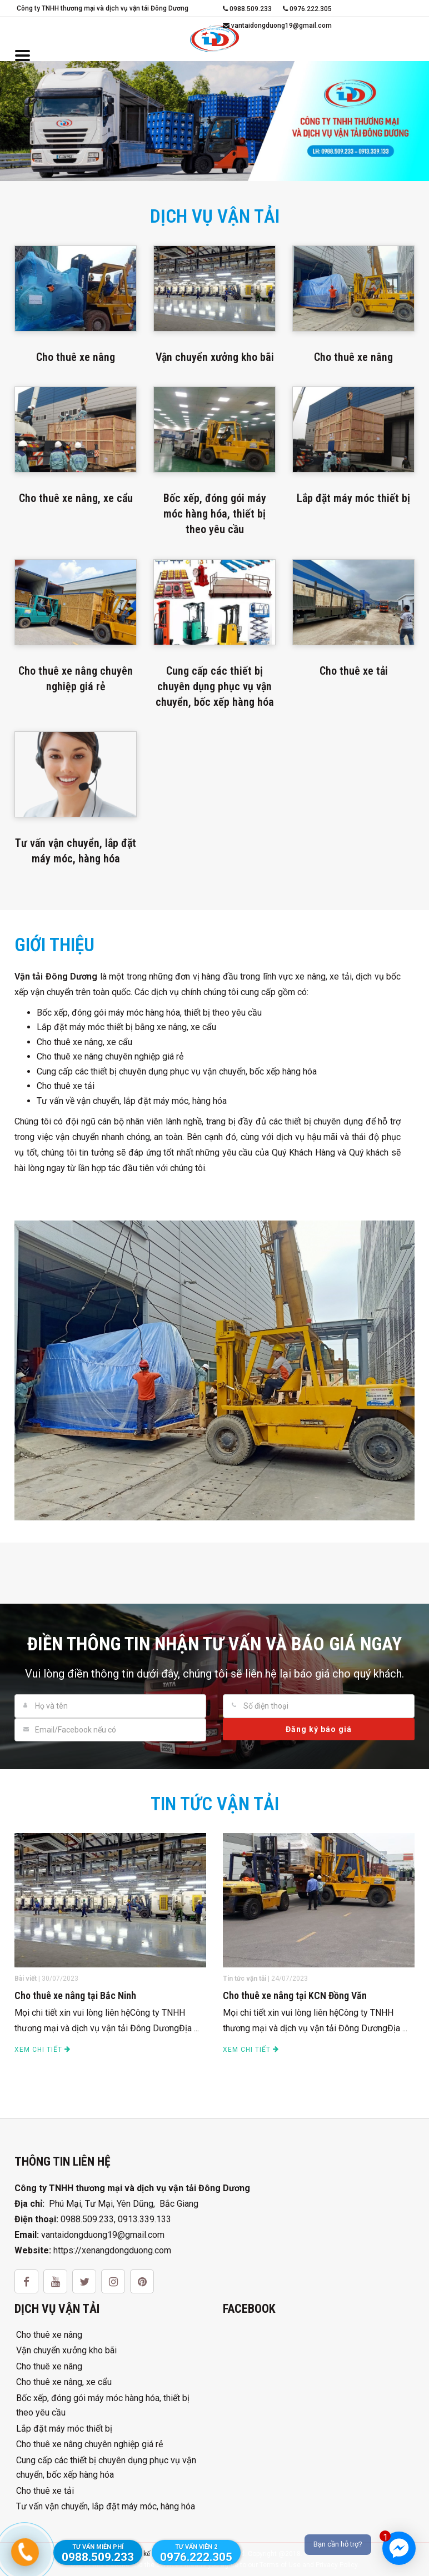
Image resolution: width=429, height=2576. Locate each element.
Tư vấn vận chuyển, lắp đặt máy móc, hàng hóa (105, 2506)
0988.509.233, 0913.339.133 (116, 2219)
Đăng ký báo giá (319, 1729)
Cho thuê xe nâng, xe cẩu (64, 2382)
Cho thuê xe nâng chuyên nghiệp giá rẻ (89, 2444)
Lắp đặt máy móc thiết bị (64, 2428)
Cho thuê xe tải (45, 2490)
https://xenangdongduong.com (112, 2250)
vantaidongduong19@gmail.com (277, 25)
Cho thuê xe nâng (49, 2334)
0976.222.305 (307, 9)
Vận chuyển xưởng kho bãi (66, 2350)
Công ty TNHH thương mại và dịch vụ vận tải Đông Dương (102, 8)
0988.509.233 (247, 9)
